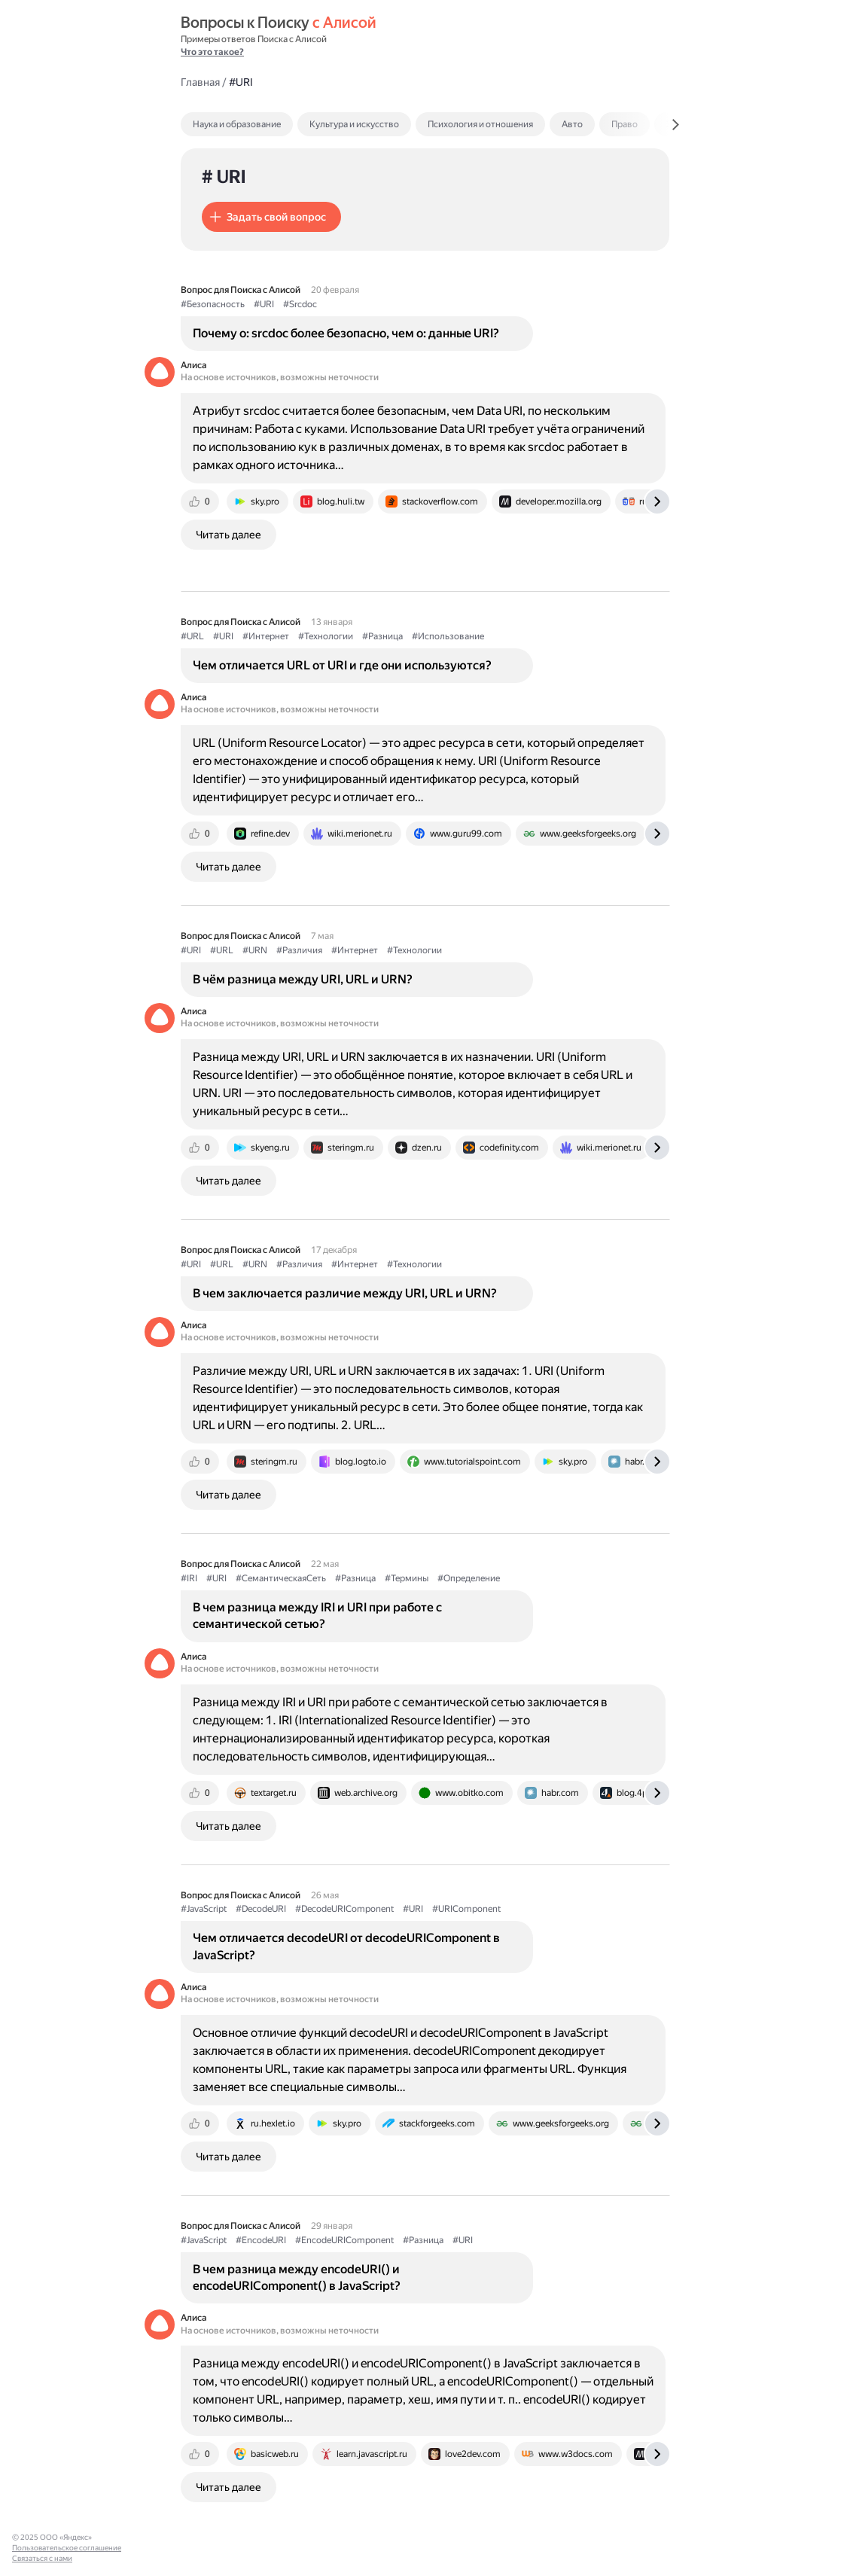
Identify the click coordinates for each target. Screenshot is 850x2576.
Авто (572, 124)
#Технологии (325, 636)
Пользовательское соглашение (66, 2548)
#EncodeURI (261, 2240)
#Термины (406, 1578)
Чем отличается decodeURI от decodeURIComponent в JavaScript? (346, 1946)
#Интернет (265, 636)
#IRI (189, 1578)
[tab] (269, 124)
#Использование (448, 636)
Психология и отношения (480, 124)
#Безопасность (213, 304)
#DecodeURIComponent (344, 1909)
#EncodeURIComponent (344, 2240)
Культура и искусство (354, 124)
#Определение (468, 1578)
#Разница (382, 636)
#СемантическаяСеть (281, 1578)
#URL (192, 636)
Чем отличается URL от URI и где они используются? (342, 665)
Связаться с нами (42, 2558)
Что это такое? (212, 52)
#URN (254, 950)
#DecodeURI (261, 1909)
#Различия (299, 950)
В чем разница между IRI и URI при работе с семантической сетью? (317, 1615)
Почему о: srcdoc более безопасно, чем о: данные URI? (346, 333)
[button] (271, 217)
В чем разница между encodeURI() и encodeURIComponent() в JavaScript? (297, 2277)
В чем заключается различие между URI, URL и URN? (345, 1293)
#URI (264, 304)
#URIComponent (466, 1909)
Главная (200, 82)
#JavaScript (204, 1909)
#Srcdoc (300, 304)
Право (624, 124)
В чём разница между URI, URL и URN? (303, 979)
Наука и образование (237, 124)
